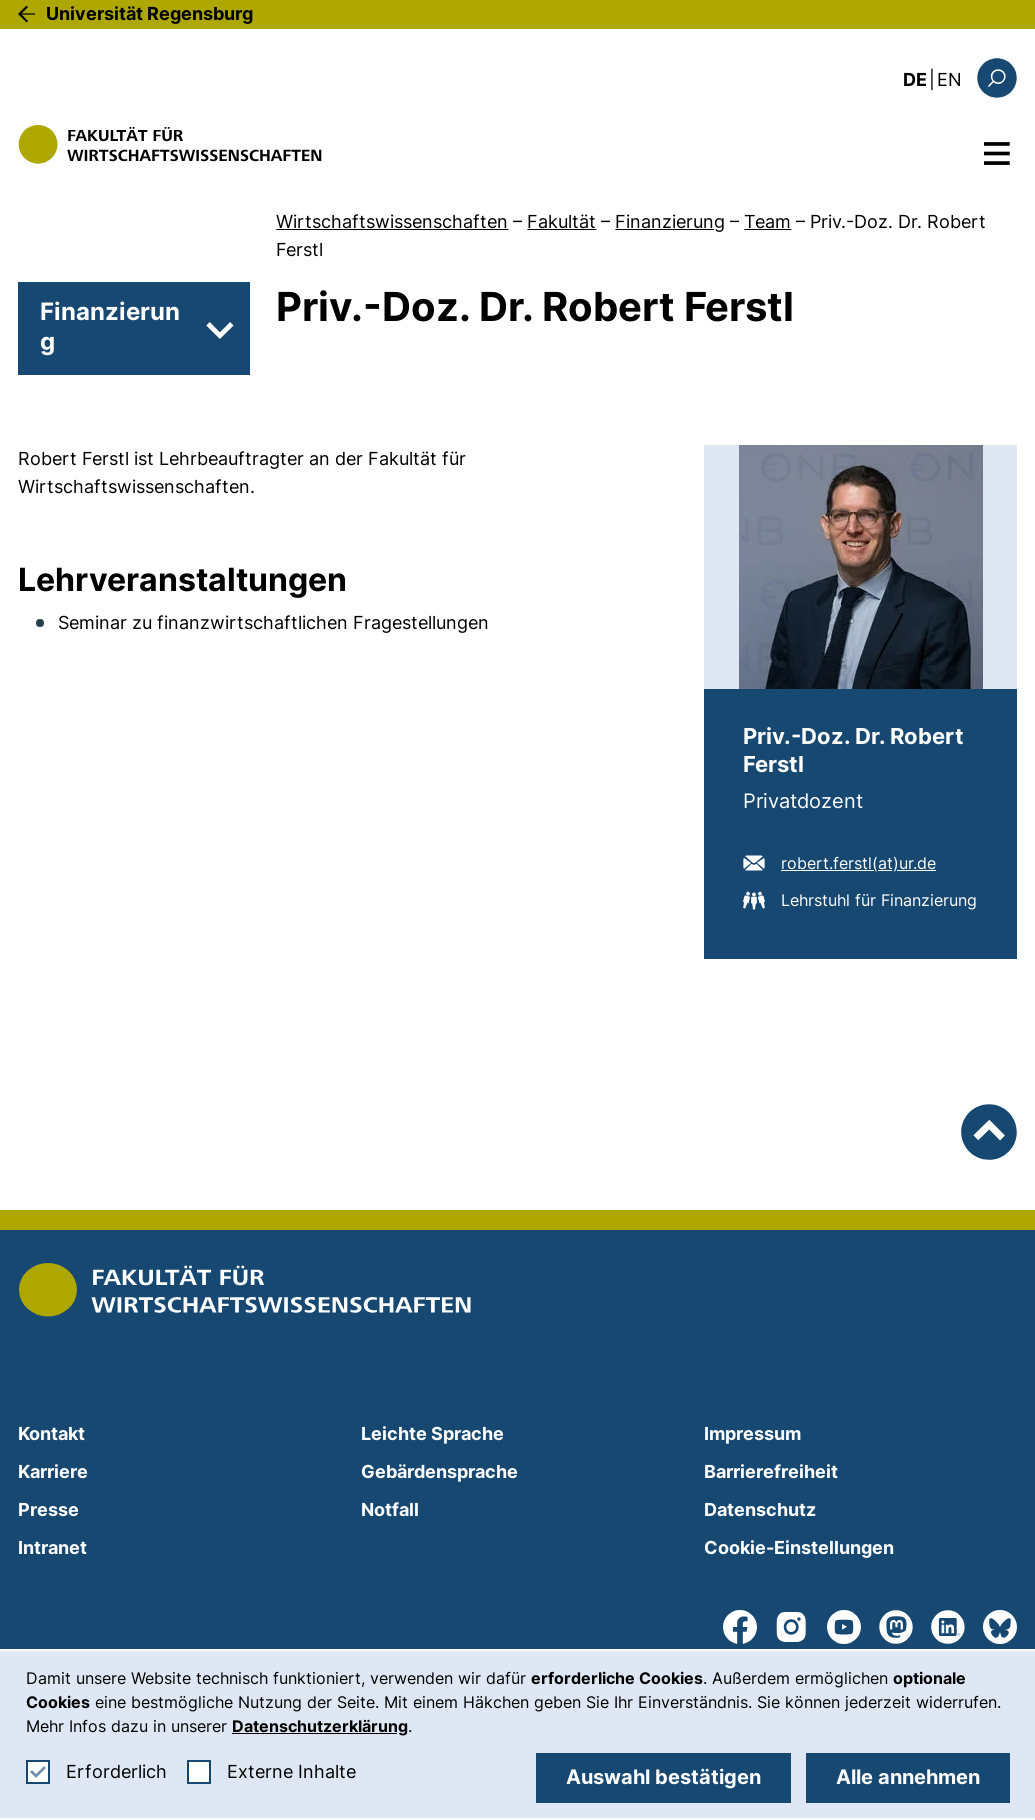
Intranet (52, 1547)
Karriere (53, 1471)
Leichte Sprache (432, 1433)
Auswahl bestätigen (663, 1777)
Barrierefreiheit (771, 1471)
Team (767, 221)
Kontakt (51, 1433)
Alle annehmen (908, 1777)
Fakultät (561, 221)
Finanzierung (670, 221)
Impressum (752, 1433)
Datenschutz (760, 1509)
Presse (48, 1509)
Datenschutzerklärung (320, 1726)
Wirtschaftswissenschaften (392, 221)
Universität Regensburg (149, 13)
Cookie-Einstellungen (799, 1547)
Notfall (390, 1509)
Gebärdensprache (439, 1471)
